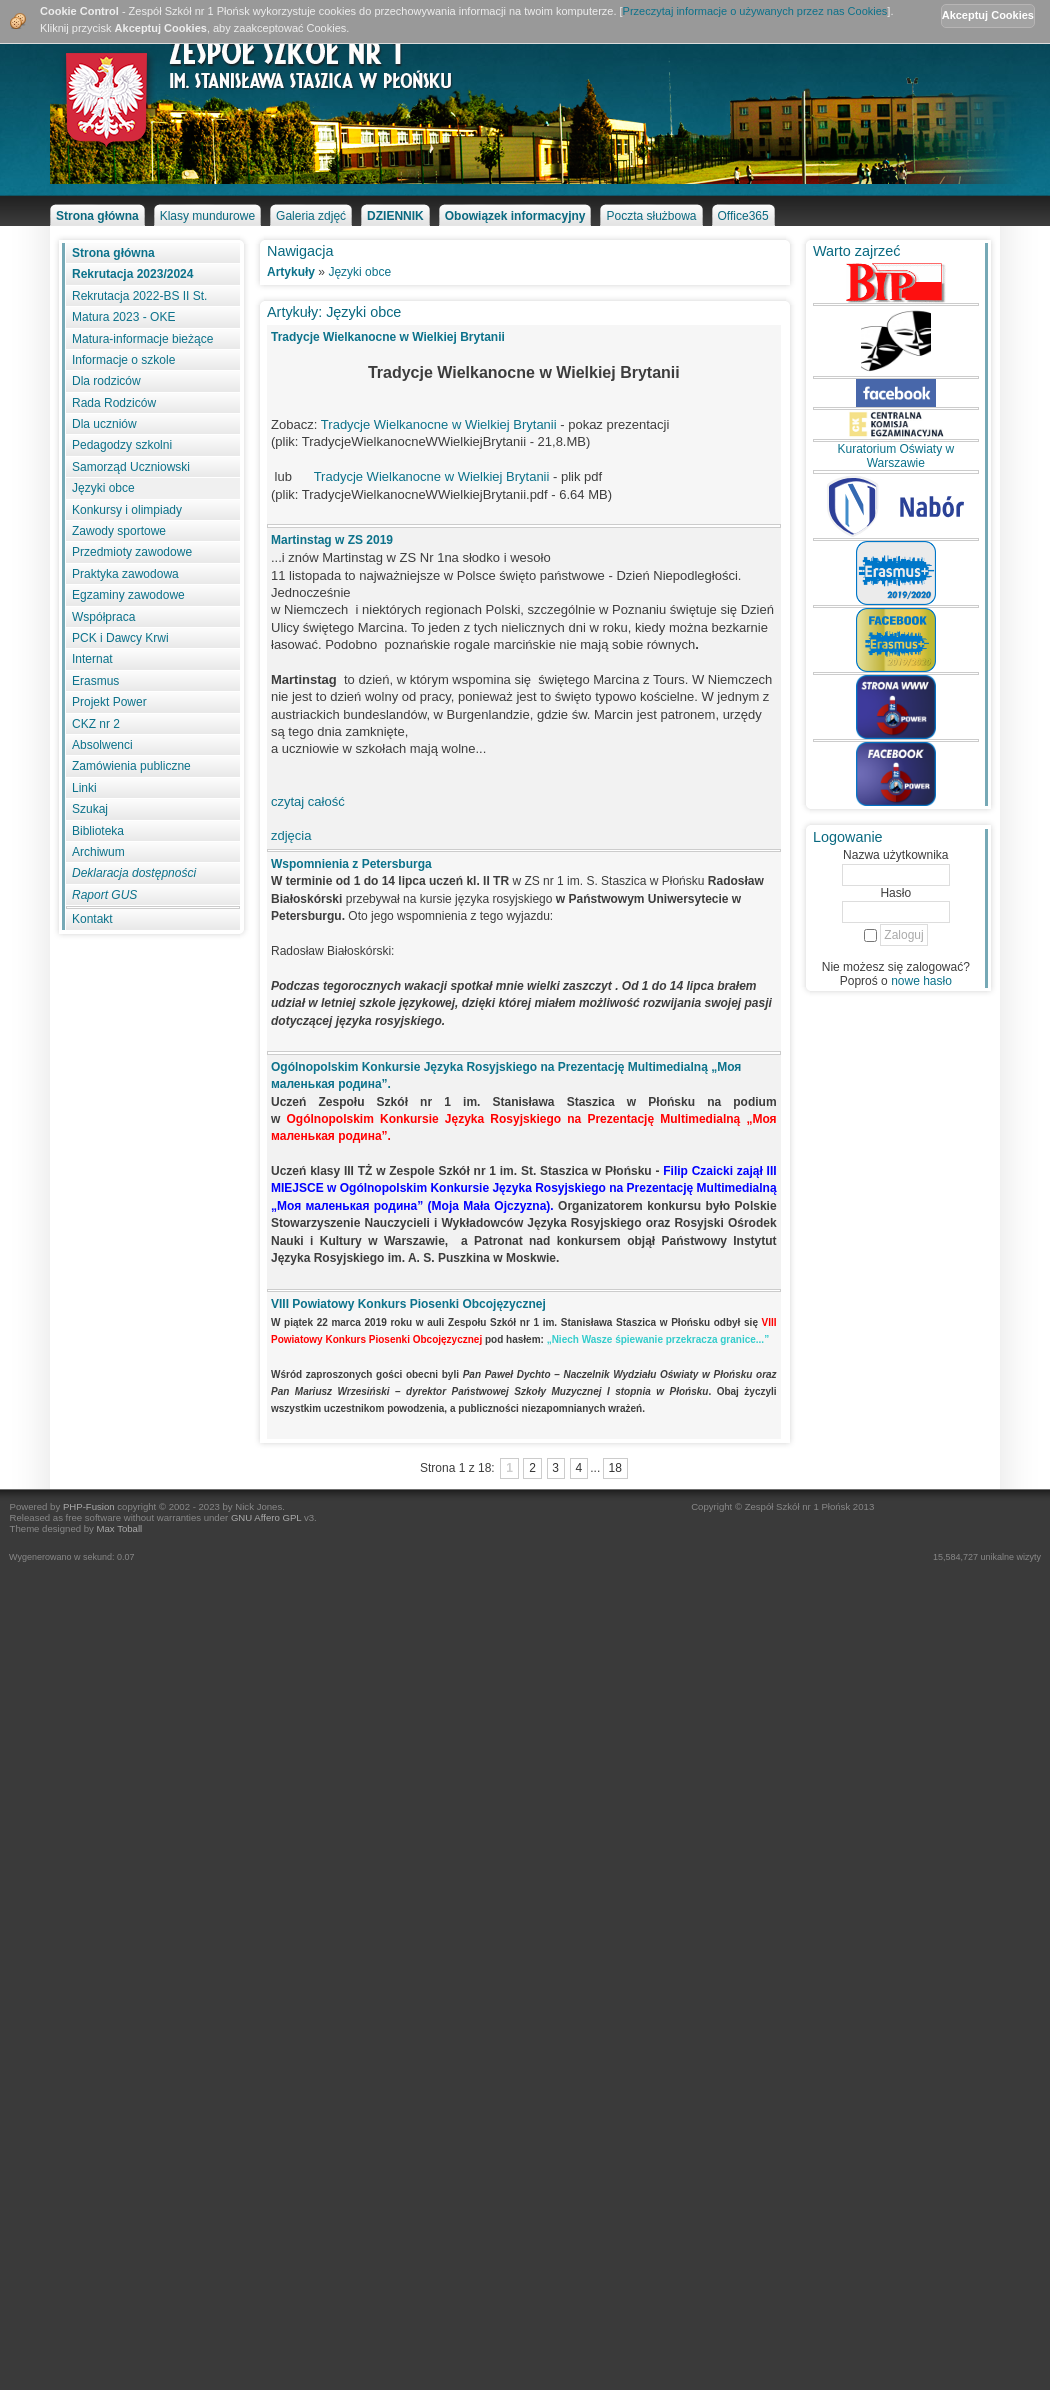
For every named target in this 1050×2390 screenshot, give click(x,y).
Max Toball (120, 1528)
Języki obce (359, 272)
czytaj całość (308, 801)
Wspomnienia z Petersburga (351, 864)
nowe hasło (921, 981)
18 (614, 1468)
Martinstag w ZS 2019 (332, 540)
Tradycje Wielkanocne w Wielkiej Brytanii (388, 337)
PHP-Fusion (89, 1506)
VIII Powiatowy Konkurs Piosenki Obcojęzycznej (408, 1304)
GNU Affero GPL (266, 1517)
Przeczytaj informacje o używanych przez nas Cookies (755, 11)
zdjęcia (291, 835)
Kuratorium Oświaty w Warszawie (895, 456)
